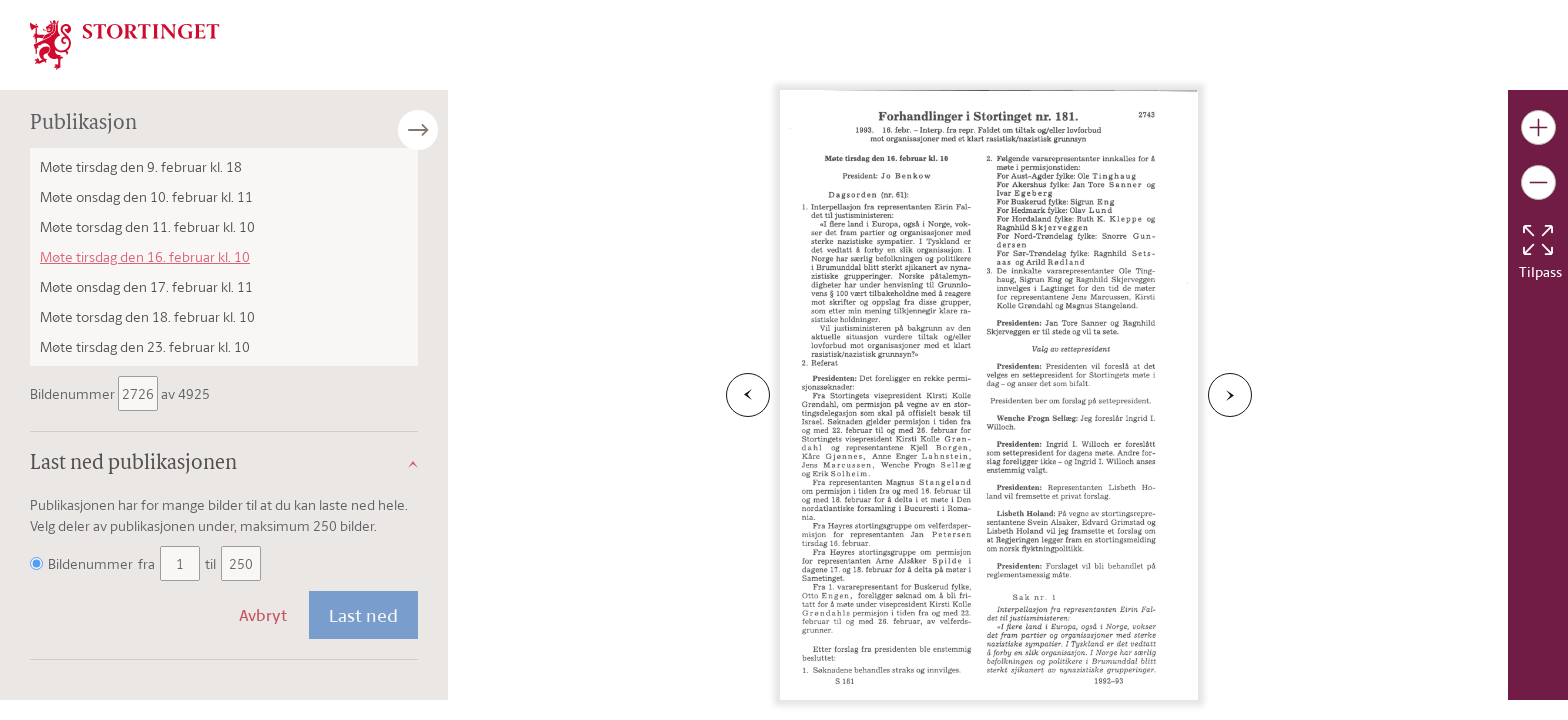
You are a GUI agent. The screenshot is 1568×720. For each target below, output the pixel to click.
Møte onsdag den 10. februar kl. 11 (146, 196)
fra (146, 563)
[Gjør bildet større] (1538, 127)
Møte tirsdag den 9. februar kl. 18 (141, 166)
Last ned (363, 615)
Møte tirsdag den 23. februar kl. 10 (145, 346)
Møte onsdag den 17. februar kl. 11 (146, 286)
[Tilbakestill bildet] (1538, 240)
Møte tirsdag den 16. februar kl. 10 (145, 256)
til (210, 563)
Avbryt (263, 615)
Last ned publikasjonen (133, 464)
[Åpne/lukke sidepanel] (448, 130)
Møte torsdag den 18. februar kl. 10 (147, 316)
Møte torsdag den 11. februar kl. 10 (147, 226)
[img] (125, 43)
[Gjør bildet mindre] (1538, 182)
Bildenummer (74, 393)
